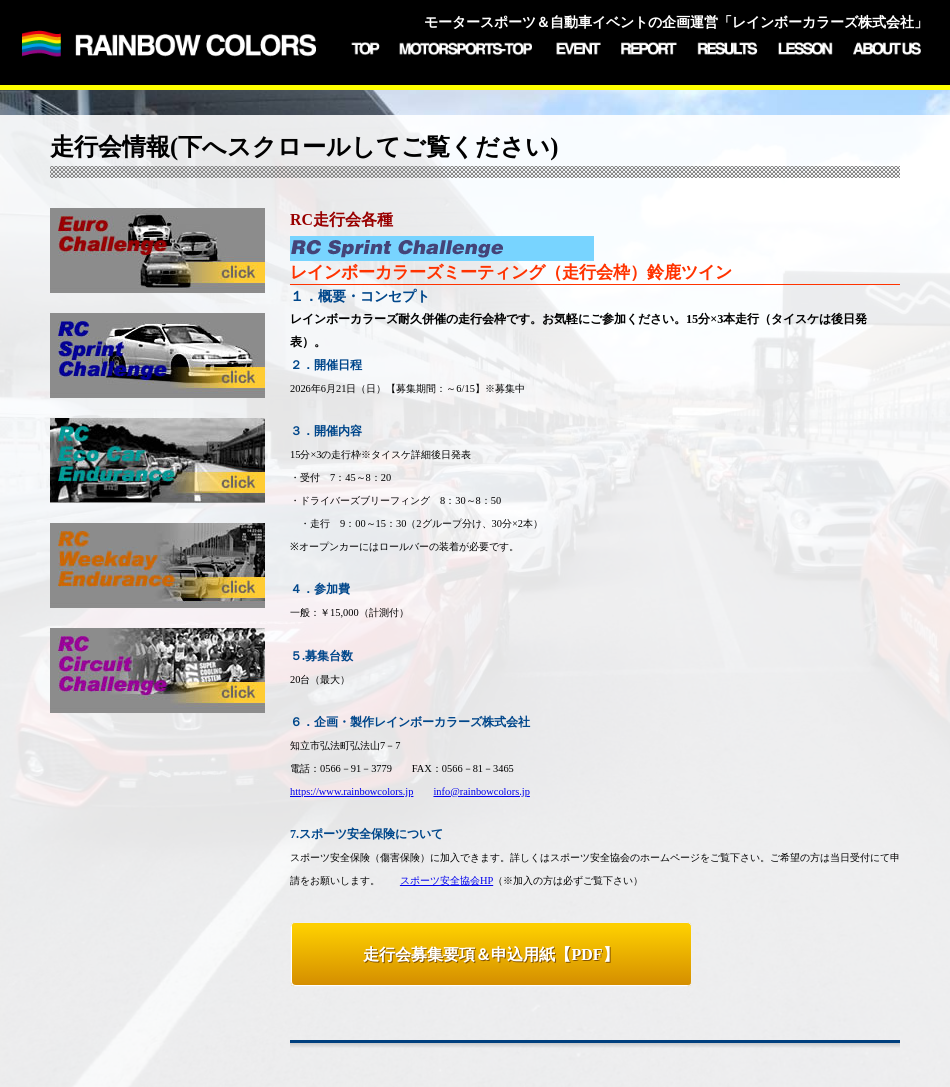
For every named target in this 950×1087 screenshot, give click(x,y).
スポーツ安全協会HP (446, 880)
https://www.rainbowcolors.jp (351, 791)
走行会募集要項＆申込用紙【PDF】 (490, 954)
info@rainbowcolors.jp (481, 791)
